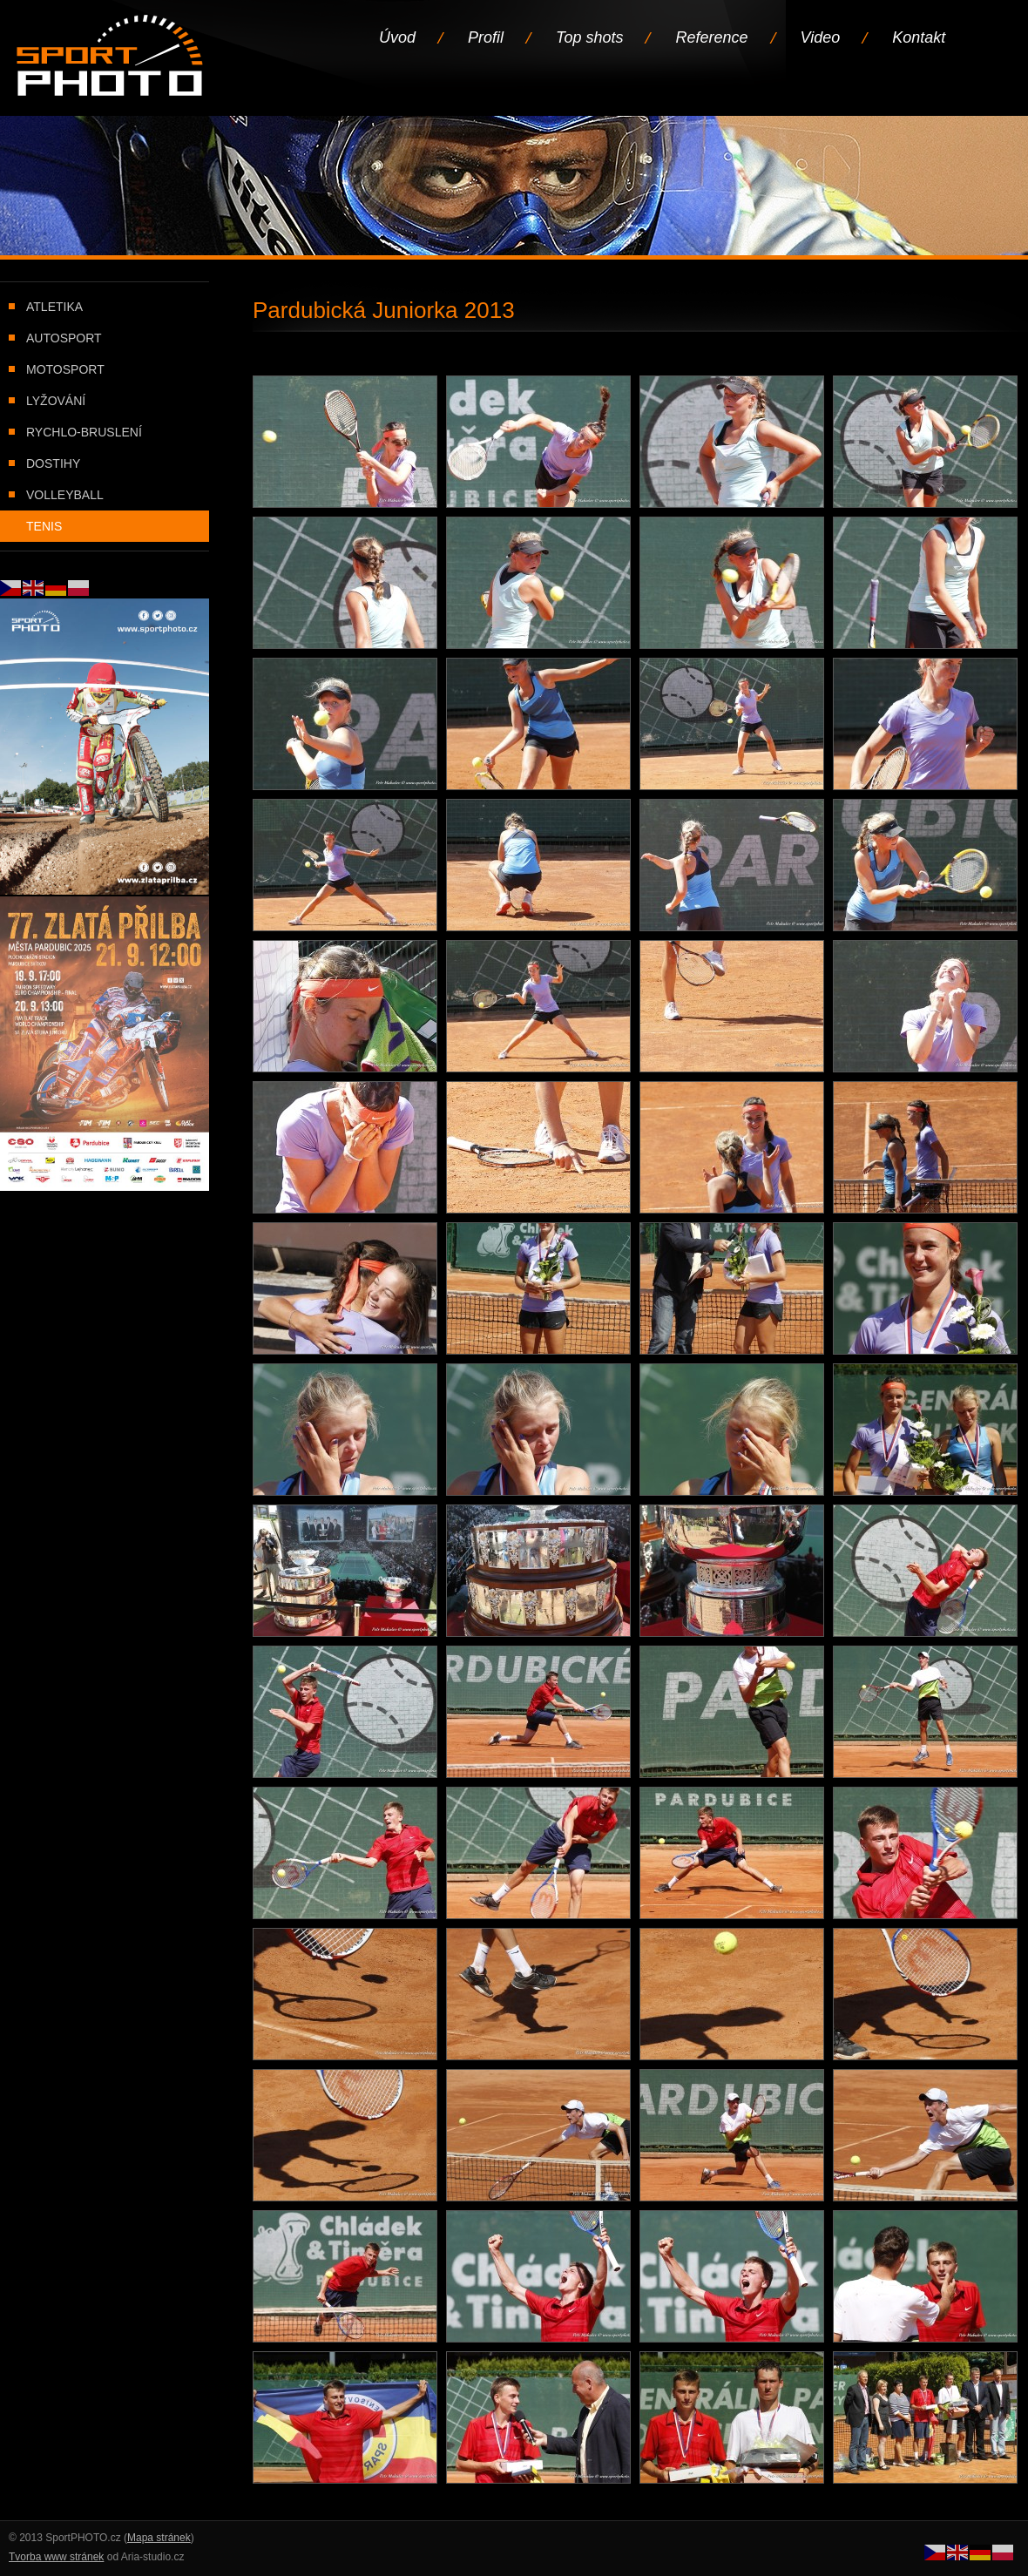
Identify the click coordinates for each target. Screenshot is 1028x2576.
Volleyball (65, 495)
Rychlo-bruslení (84, 432)
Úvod (397, 37)
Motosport (65, 369)
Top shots (589, 37)
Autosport (64, 338)
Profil (486, 37)
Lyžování (55, 401)
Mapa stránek (159, 2538)
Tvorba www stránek (56, 2557)
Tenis (44, 526)
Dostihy (53, 463)
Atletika (54, 307)
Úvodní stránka (111, 57)
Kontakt (918, 37)
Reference (711, 37)
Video (821, 37)
